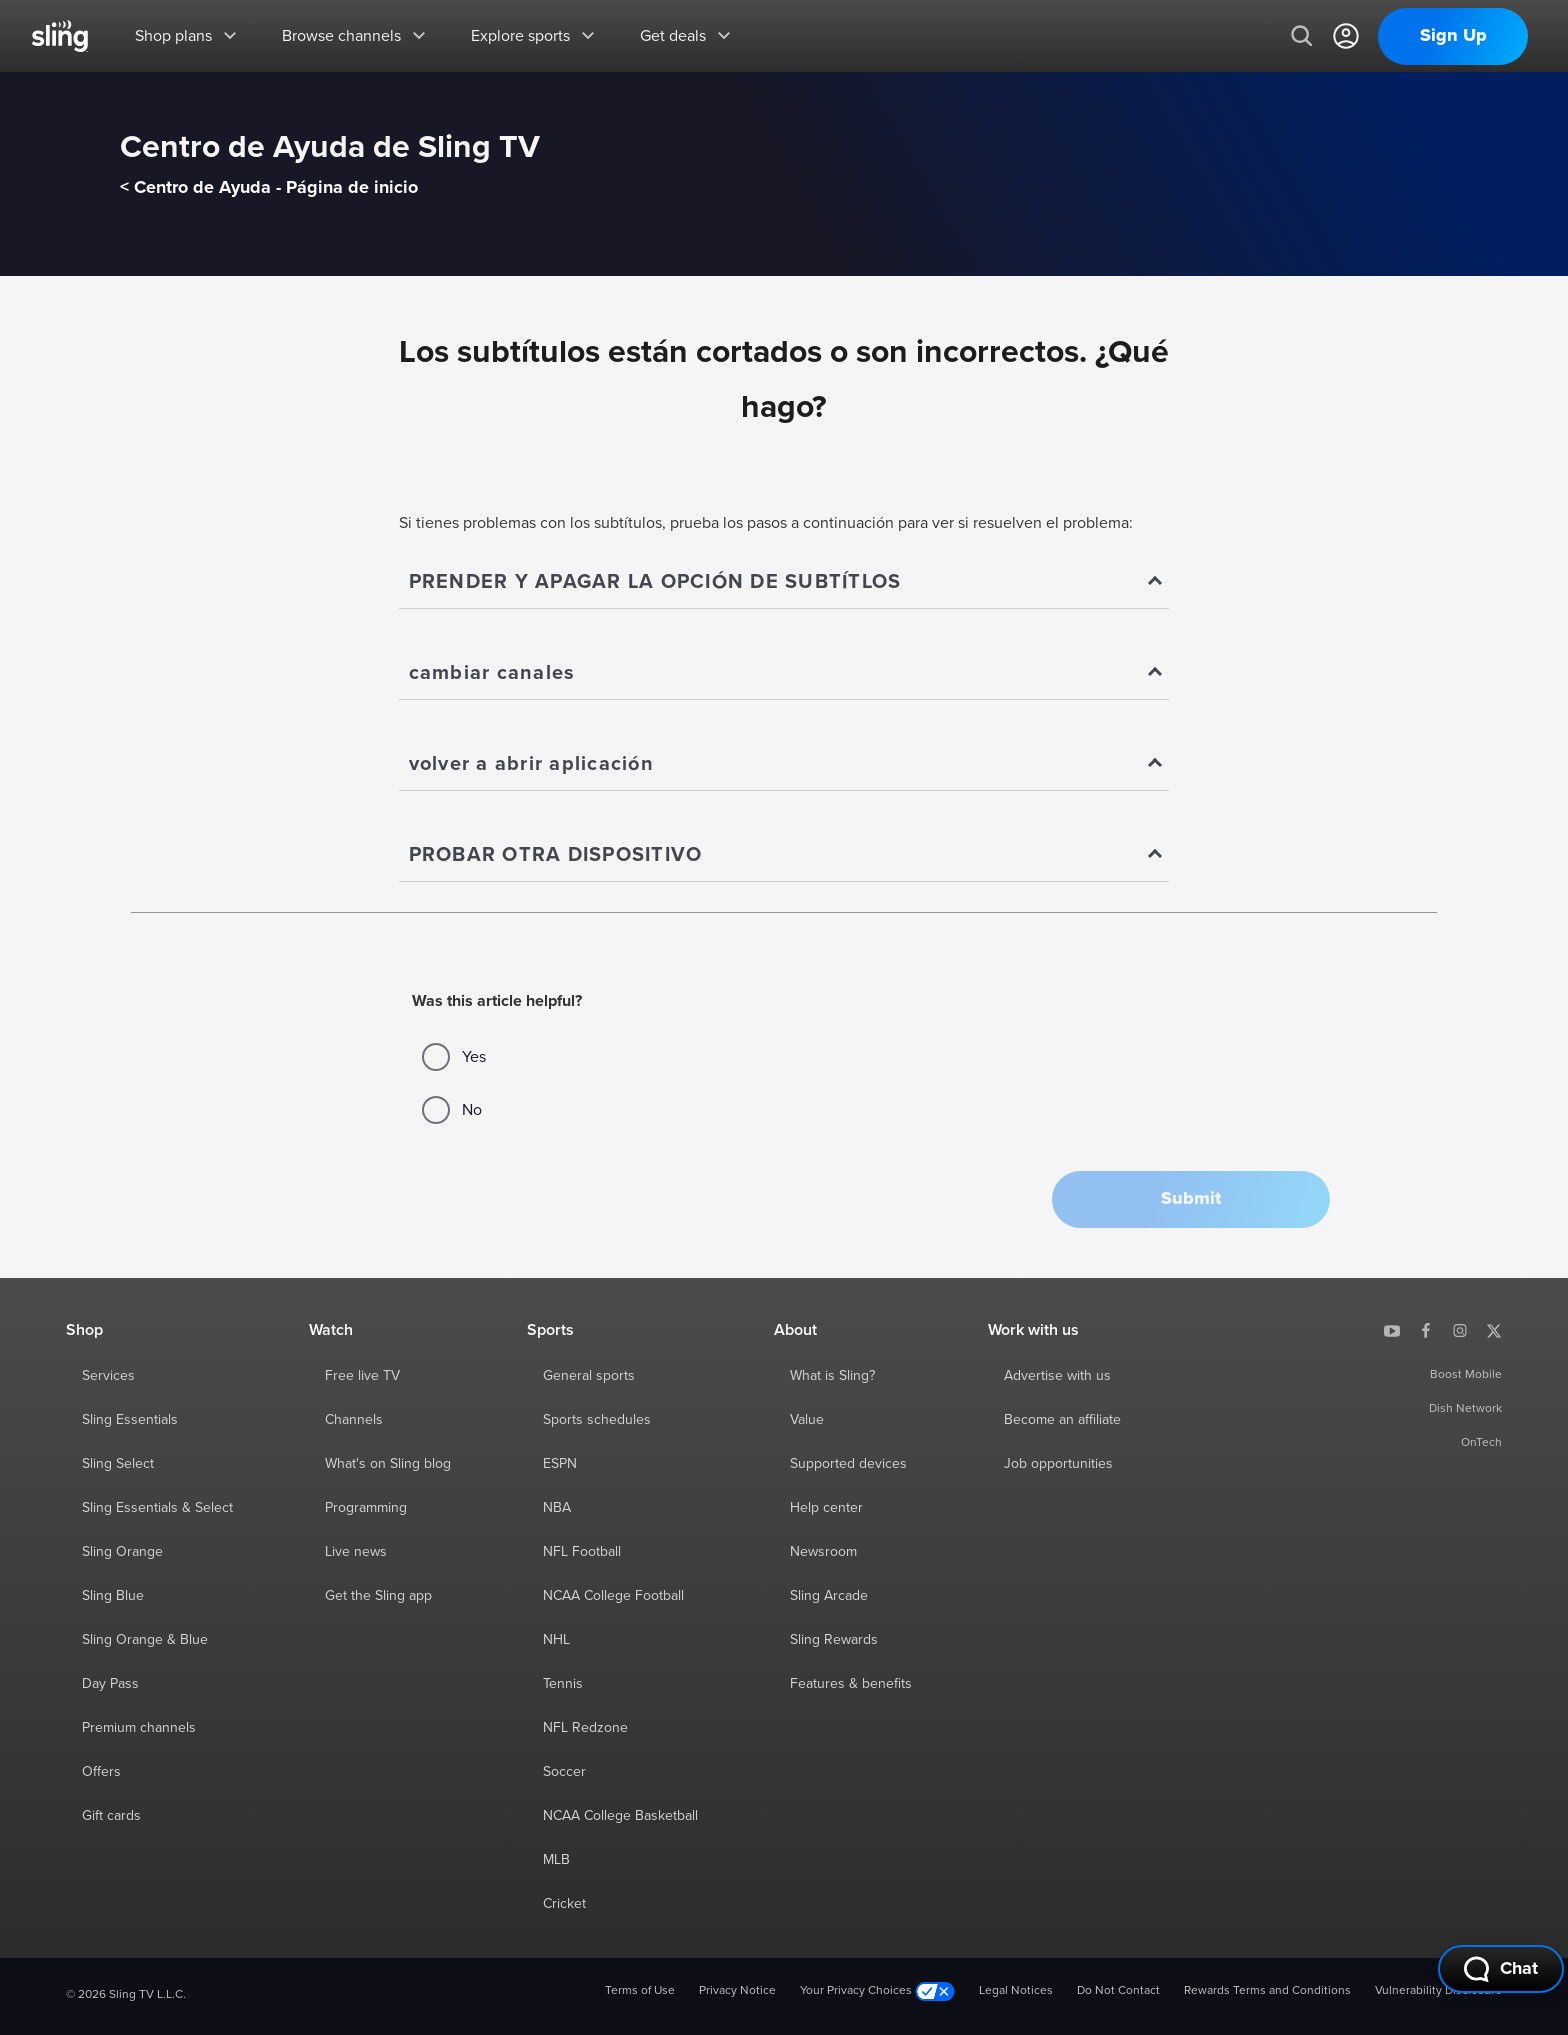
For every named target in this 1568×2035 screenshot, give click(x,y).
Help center (826, 1508)
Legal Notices (1016, 1991)
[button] (1191, 1199)
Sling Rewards (834, 1640)
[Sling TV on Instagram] (1460, 1330)
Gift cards (111, 1816)
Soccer (564, 1772)
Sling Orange (122, 1552)
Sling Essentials (130, 1420)
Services (108, 1376)
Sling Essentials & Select (157, 1508)
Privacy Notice (737, 1991)
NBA (557, 1508)
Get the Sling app (378, 1596)
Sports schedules (597, 1420)
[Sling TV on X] (1494, 1330)
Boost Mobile (1466, 1375)
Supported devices (848, 1464)
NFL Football (582, 1552)
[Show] (784, 583)
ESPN (560, 1464)
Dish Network (1465, 1409)
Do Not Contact (1118, 1991)
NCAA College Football (613, 1596)
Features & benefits (851, 1684)
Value (807, 1420)
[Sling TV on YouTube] (1392, 1330)
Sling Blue (113, 1596)
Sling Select (118, 1464)
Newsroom (823, 1552)
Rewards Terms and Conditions (1267, 1991)
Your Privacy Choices (877, 1991)
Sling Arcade (829, 1596)
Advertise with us (1057, 1376)
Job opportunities (1058, 1464)
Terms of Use (640, 1991)
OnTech (1481, 1443)
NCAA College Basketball (620, 1816)
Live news (356, 1552)
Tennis (563, 1684)
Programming (366, 1508)
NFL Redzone (585, 1728)
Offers (101, 1772)
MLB (556, 1860)
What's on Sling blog (388, 1464)
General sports (589, 1376)
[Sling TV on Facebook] (1426, 1330)
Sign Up (1453, 36)
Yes (454, 1057)
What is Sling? (832, 1376)
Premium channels (139, 1728)
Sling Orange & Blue (145, 1640)
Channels (354, 1420)
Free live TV (362, 1376)
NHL (556, 1640)
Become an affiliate (1062, 1420)
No (452, 1110)
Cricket (564, 1904)
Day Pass (110, 1684)
